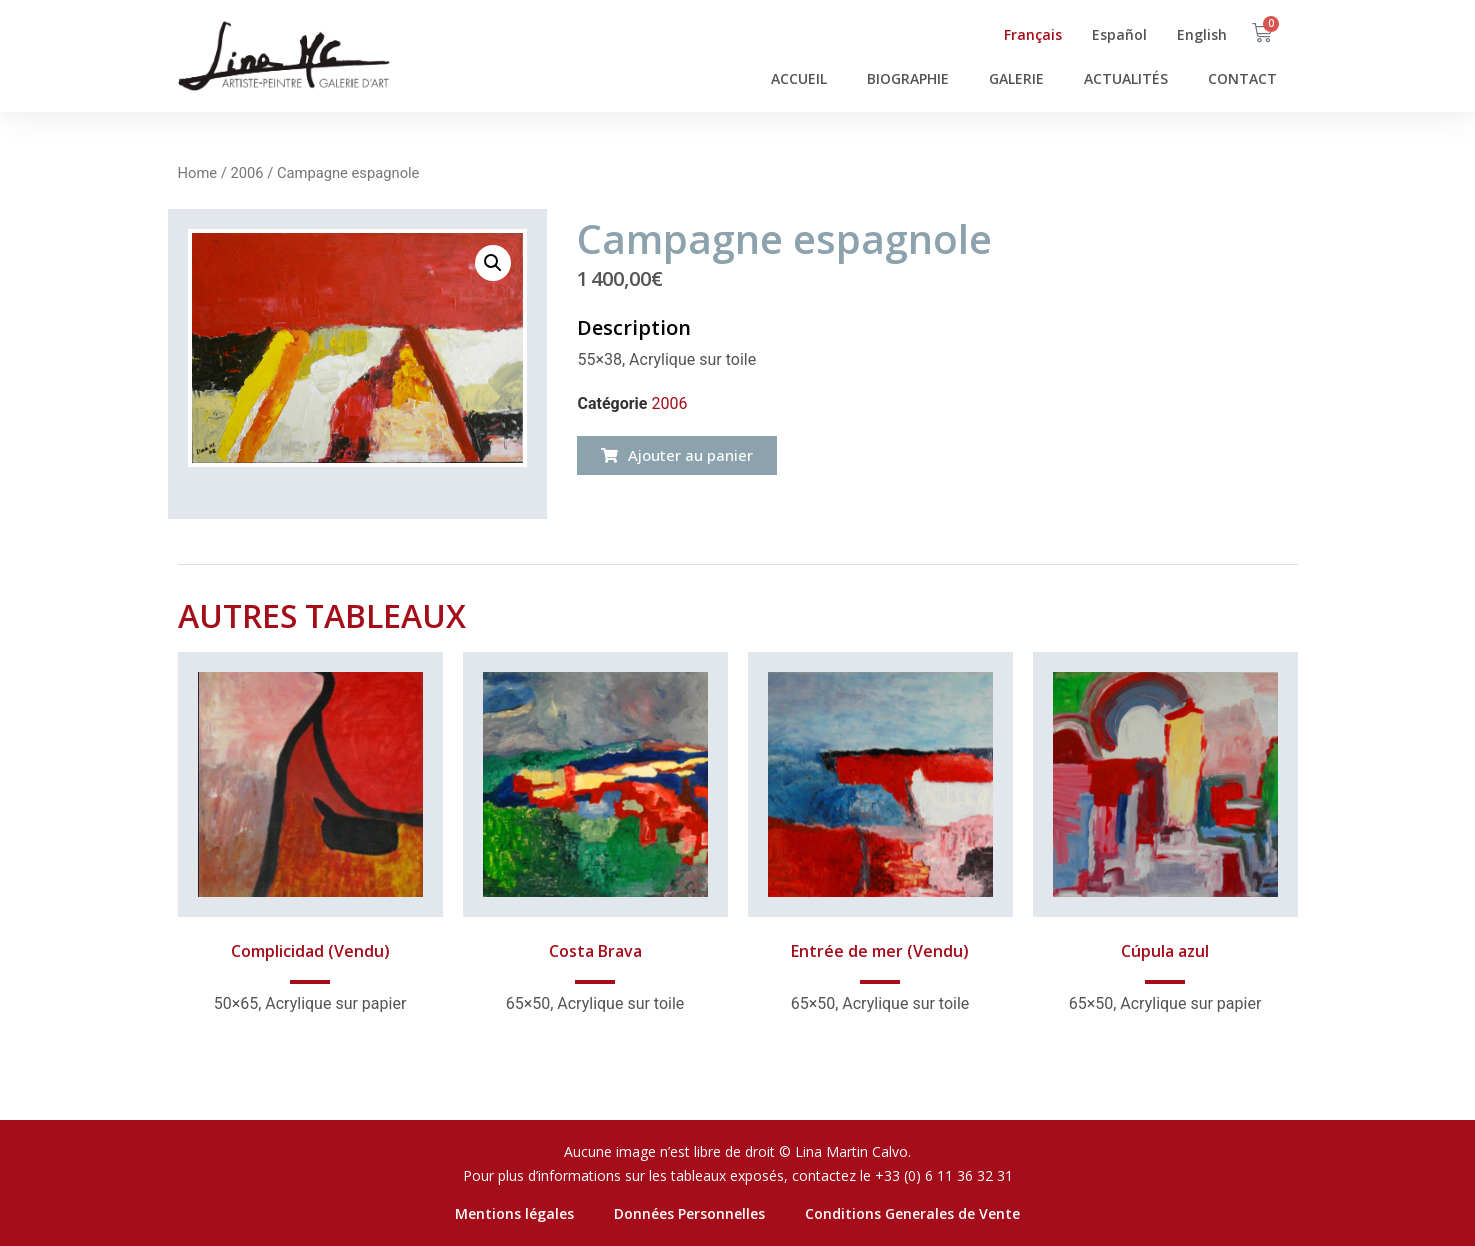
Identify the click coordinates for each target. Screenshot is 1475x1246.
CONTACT (1242, 78)
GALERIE (1016, 78)
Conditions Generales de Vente (912, 1213)
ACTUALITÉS (1126, 78)
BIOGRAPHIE (908, 78)
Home (198, 173)
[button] (677, 455)
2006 (246, 173)
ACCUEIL (799, 78)
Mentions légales (514, 1213)
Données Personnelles (689, 1213)
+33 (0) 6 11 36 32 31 (944, 1175)
